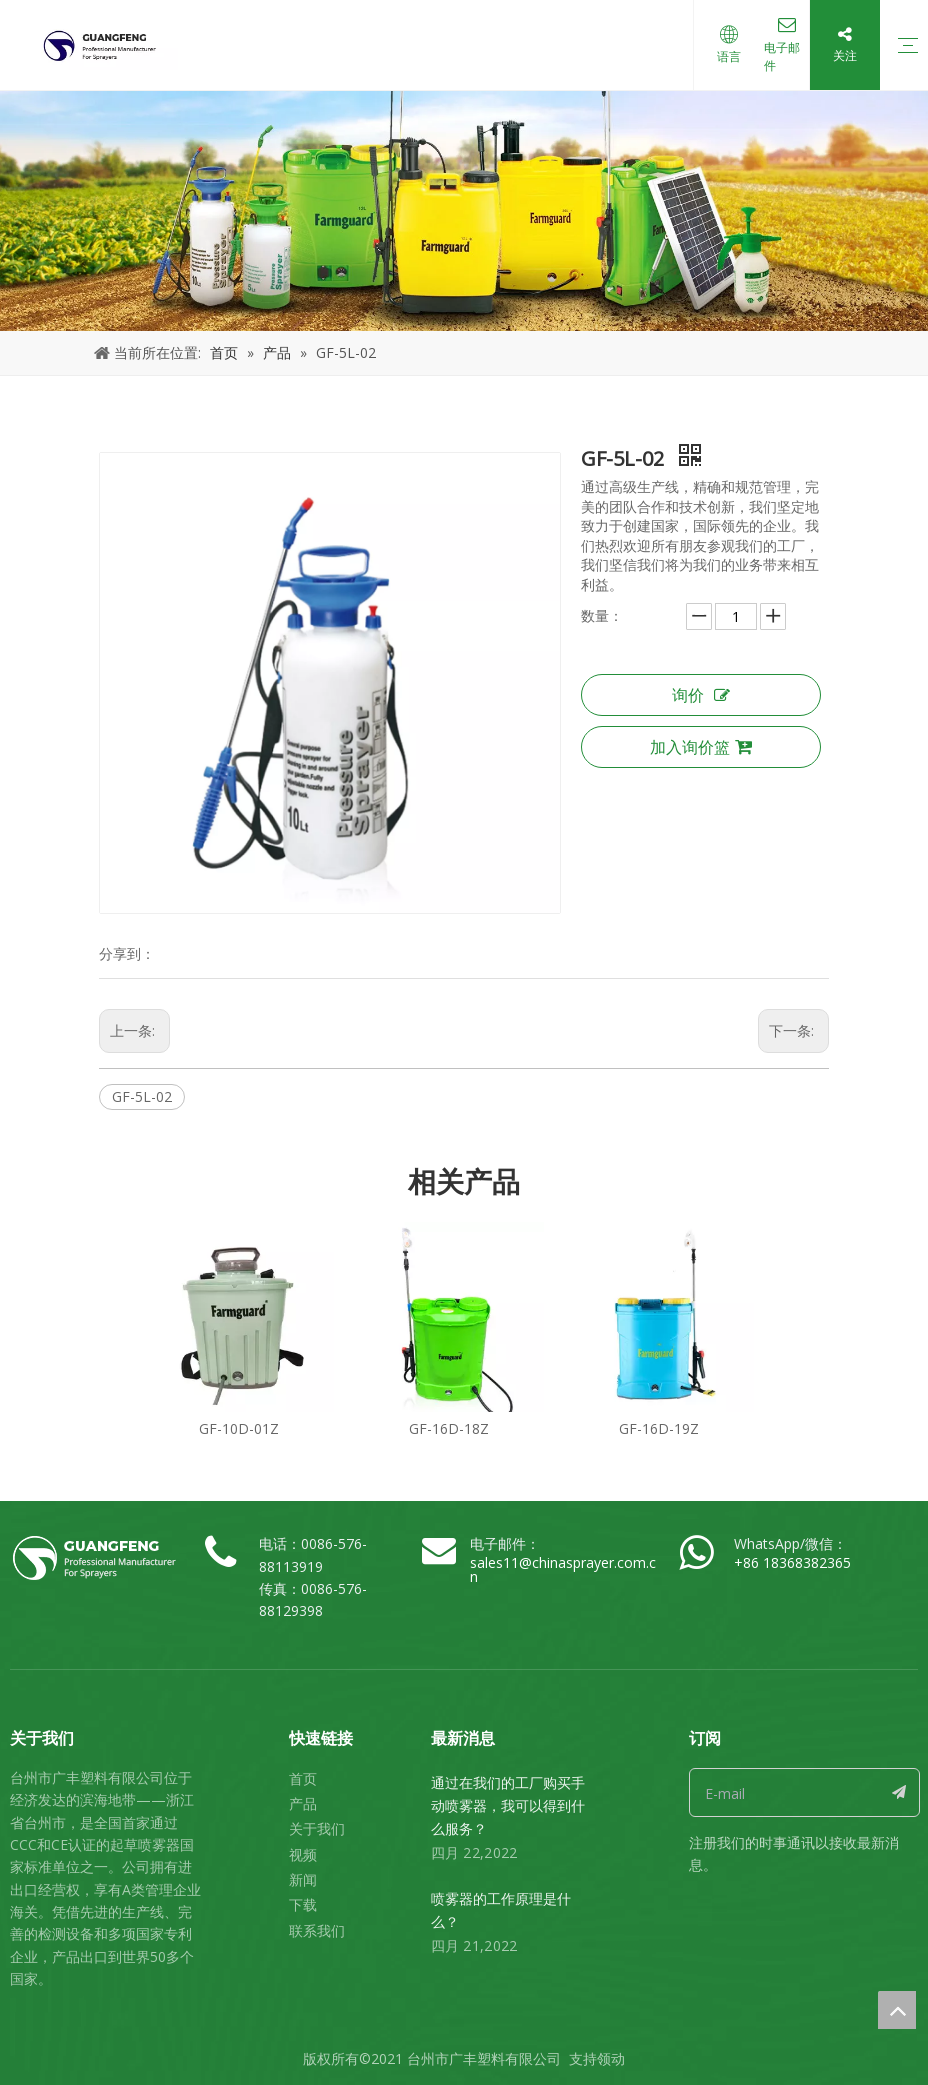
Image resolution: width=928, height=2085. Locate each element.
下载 (303, 1904)
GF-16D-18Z (449, 1428)
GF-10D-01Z (239, 1428)
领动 (611, 2058)
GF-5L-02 (142, 1096)
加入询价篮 (701, 747)
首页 (303, 1778)
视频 (303, 1854)
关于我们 (317, 1828)
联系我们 (317, 1930)
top (897, 2010)
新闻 (303, 1879)
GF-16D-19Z (659, 1428)
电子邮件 (774, 56)
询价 (701, 695)
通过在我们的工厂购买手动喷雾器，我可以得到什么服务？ (508, 1805)
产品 (303, 1803)
